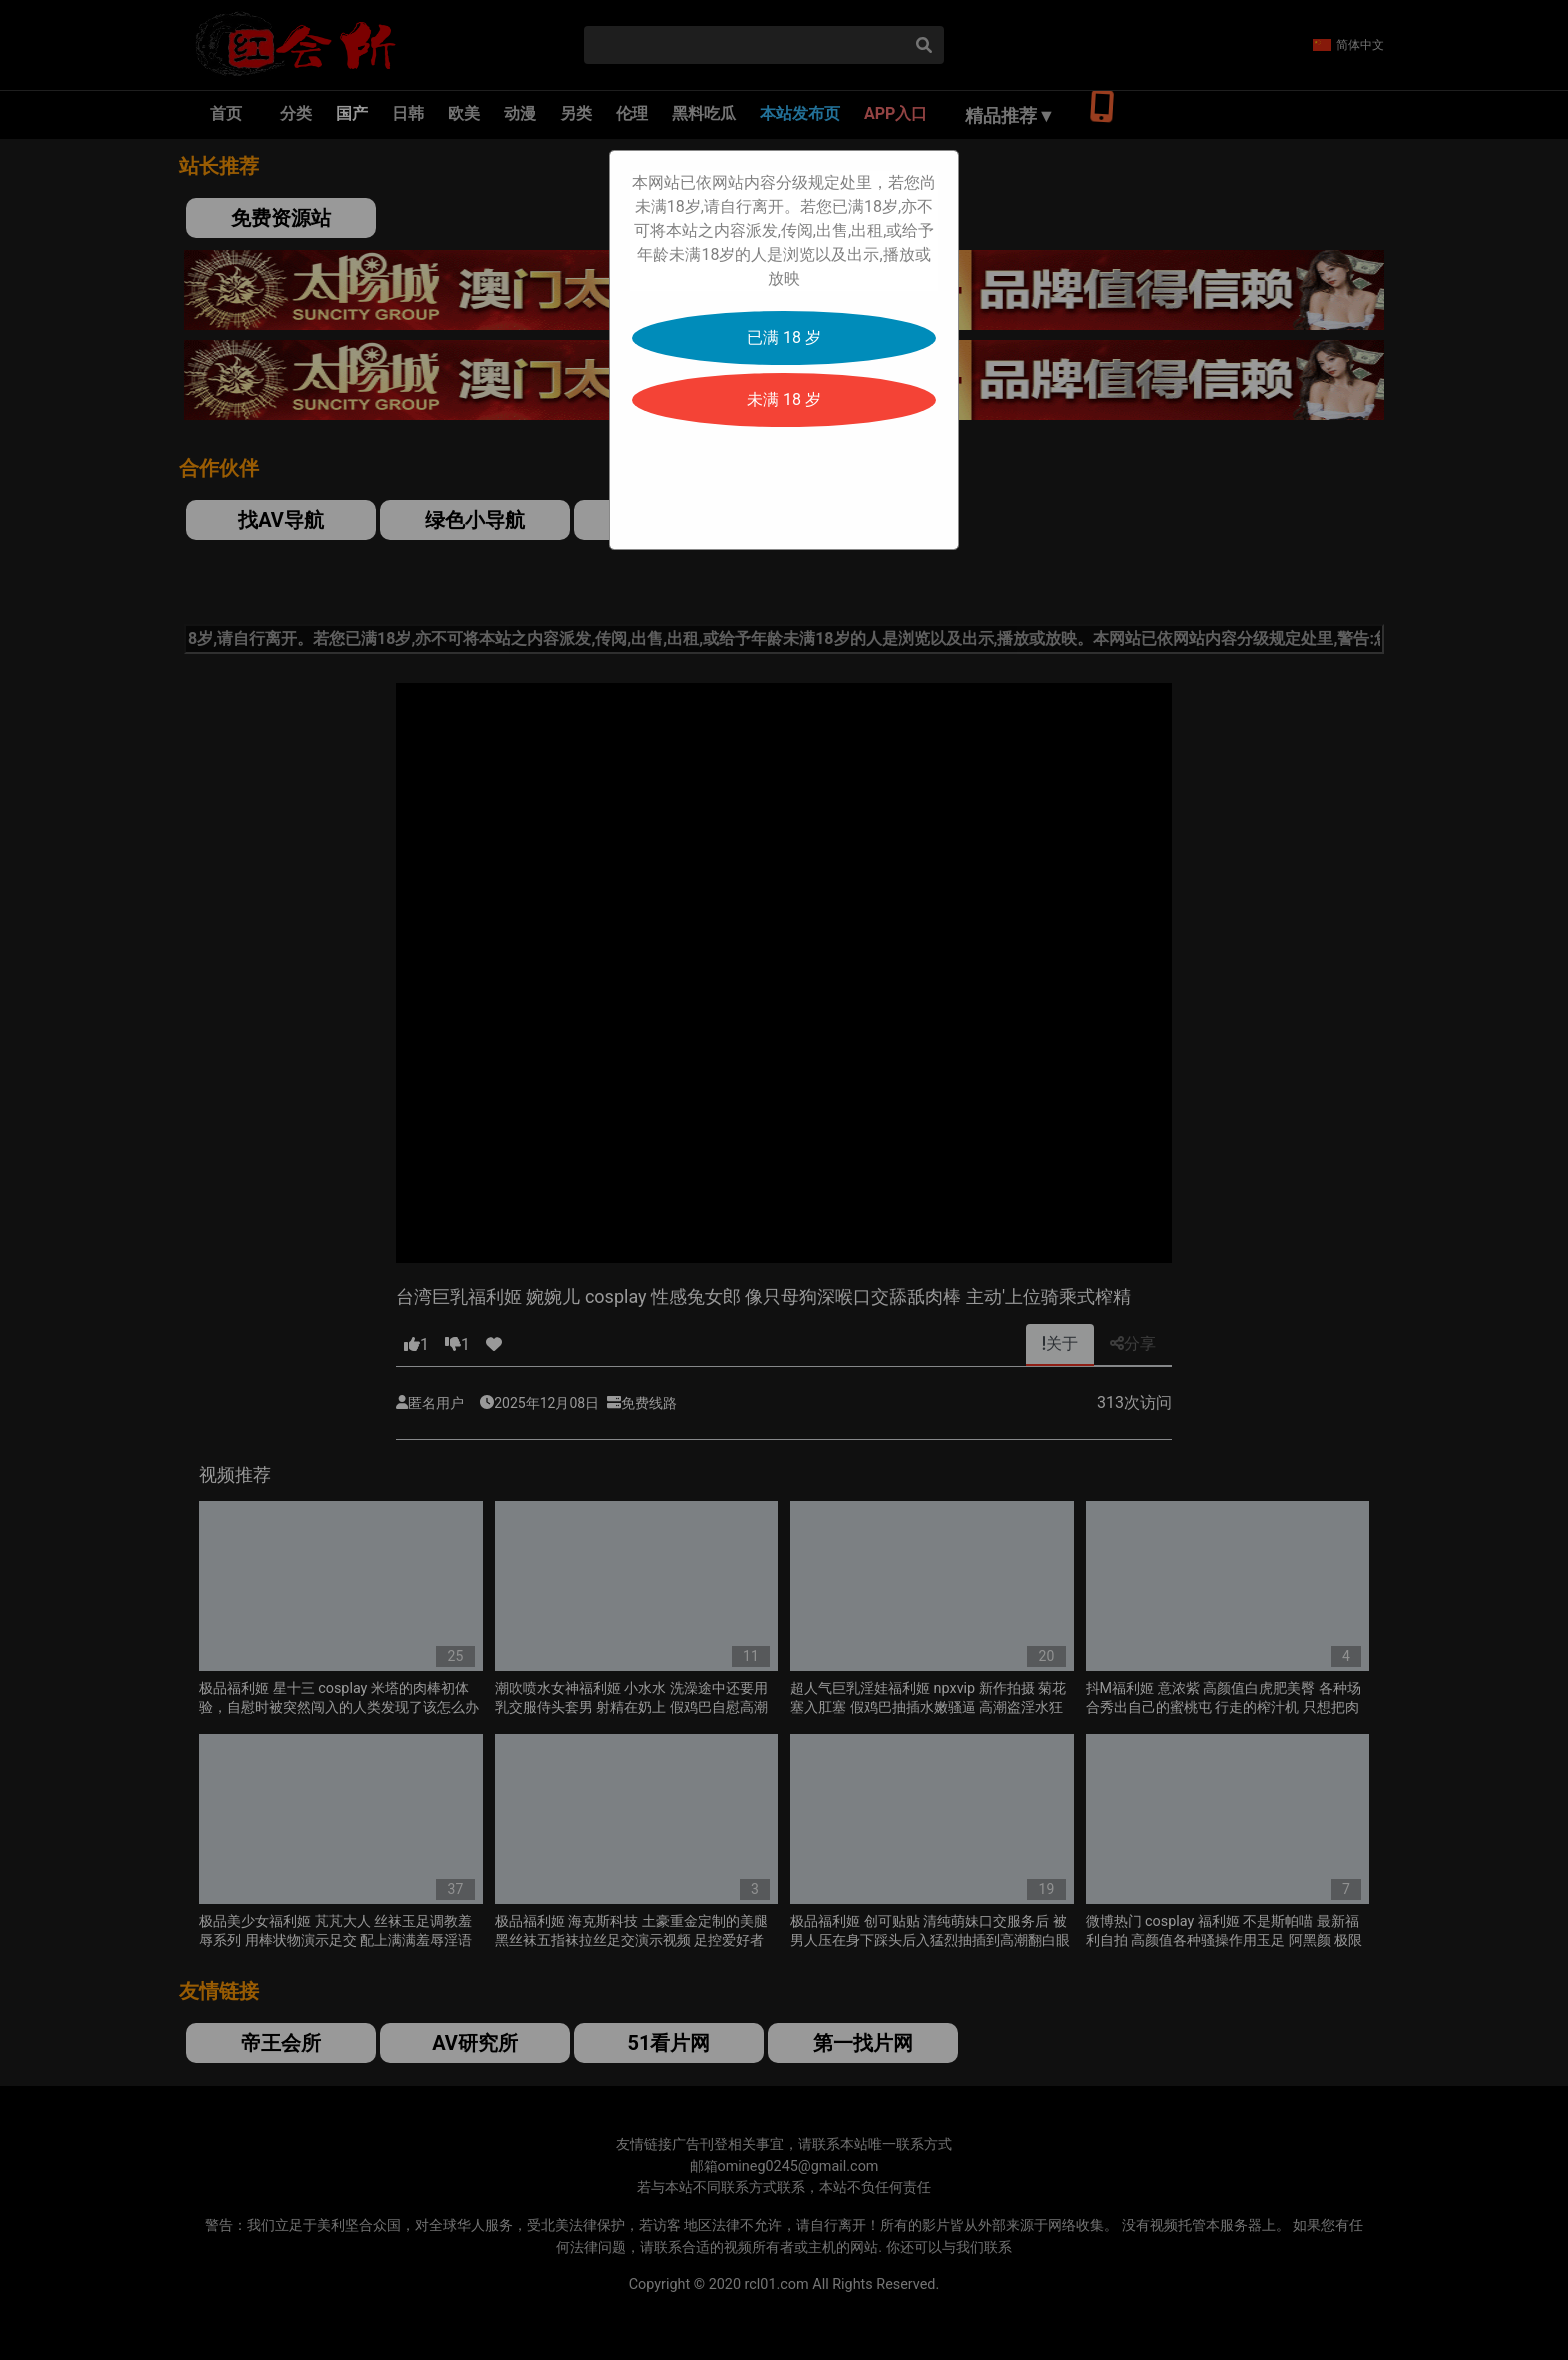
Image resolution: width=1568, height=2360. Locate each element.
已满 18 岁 (784, 337)
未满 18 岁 (784, 399)
